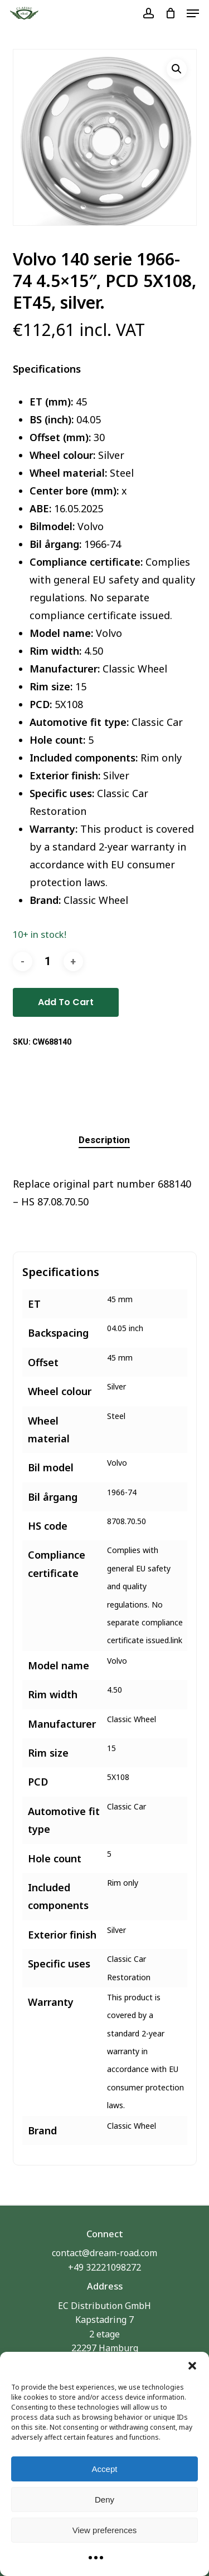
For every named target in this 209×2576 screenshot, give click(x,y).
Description (104, 1139)
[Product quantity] (48, 961)
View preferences (104, 2530)
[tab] (104, 1140)
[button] (192, 2365)
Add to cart (66, 1002)
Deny (104, 2499)
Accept (105, 2469)
